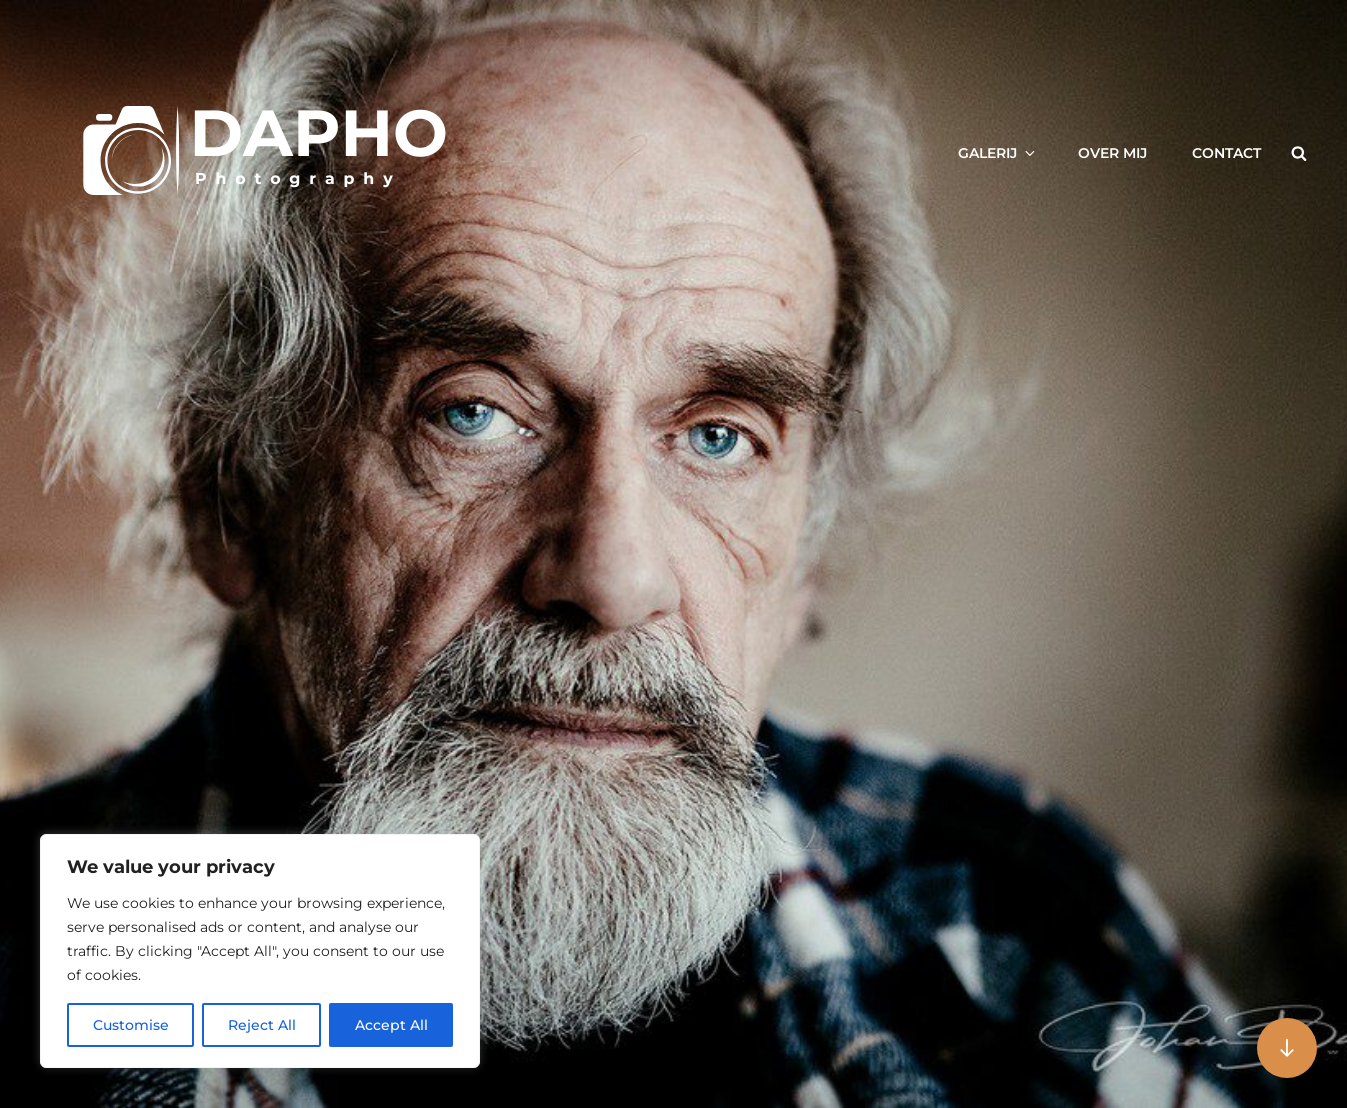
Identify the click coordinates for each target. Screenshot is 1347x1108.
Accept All (391, 1025)
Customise (131, 1025)
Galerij (998, 153)
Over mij (1112, 153)
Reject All (262, 1025)
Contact (1226, 153)
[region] (260, 951)
